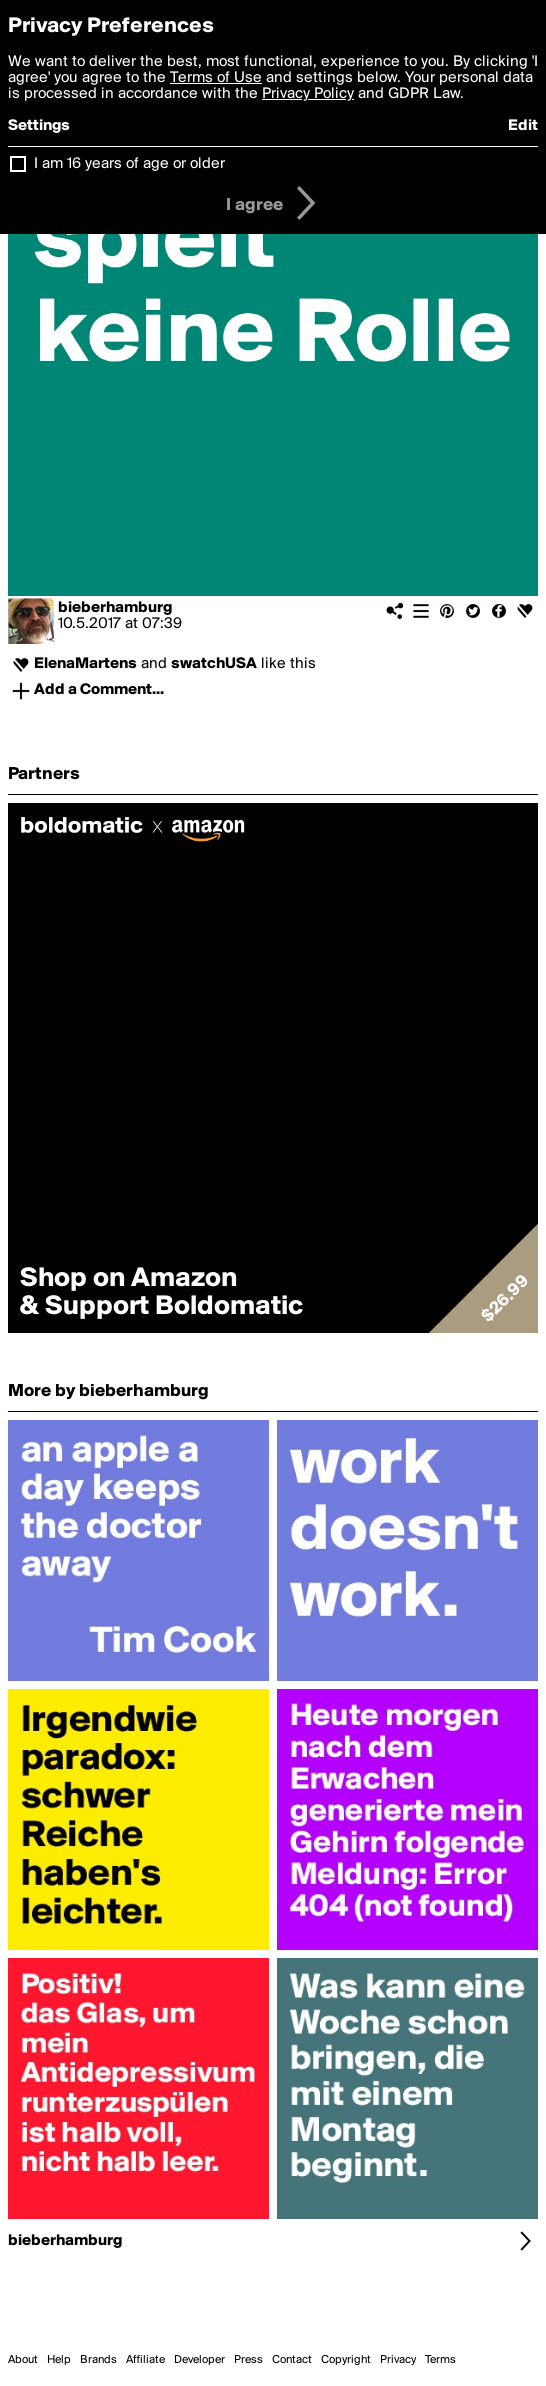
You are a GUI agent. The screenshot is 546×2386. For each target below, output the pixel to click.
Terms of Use (216, 78)
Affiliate (145, 2360)
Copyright (346, 2360)
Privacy (398, 2360)
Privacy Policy (308, 94)
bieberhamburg (115, 608)
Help (59, 2360)
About (23, 2360)
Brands (98, 2360)
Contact (292, 2360)
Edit (523, 126)
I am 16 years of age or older (129, 164)
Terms (440, 2360)
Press (248, 2360)
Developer (199, 2360)
